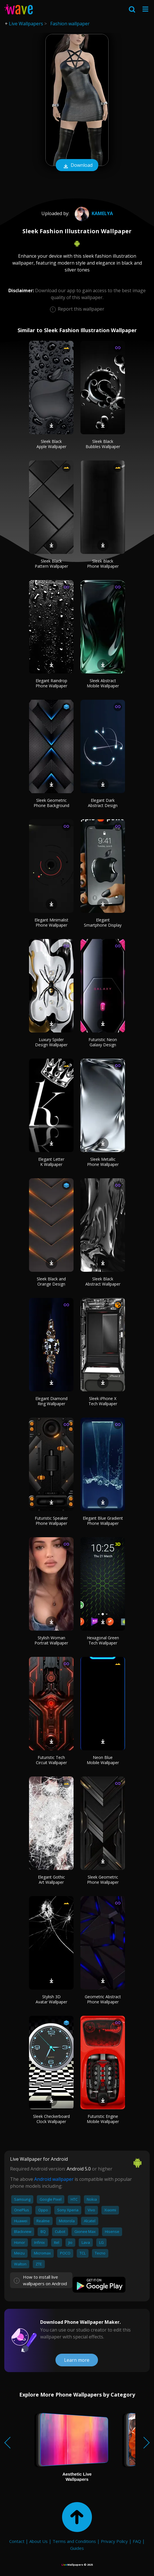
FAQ (137, 2541)
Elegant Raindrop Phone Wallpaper (51, 683)
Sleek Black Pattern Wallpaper (51, 563)
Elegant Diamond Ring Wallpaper (51, 1401)
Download (77, 165)
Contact (16, 2541)
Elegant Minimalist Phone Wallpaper (51, 922)
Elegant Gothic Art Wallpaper (51, 1879)
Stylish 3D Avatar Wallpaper (51, 1999)
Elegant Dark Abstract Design (103, 803)
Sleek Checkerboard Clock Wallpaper (51, 2119)
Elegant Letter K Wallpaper (51, 1161)
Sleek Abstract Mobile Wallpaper (103, 683)
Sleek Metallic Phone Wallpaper (103, 1161)
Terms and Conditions (74, 2541)
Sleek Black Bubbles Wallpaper (103, 444)
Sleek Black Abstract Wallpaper (102, 1281)
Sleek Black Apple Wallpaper (51, 444)
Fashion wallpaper (70, 23)
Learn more (76, 2360)
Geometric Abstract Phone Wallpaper (103, 1999)
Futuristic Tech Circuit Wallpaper (51, 1760)
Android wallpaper (54, 2179)
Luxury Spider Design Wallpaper (51, 1042)
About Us (38, 2541)
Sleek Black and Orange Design (51, 1281)
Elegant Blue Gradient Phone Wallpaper (103, 1520)
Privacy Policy (114, 2541)
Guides (77, 2548)
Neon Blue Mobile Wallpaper (103, 1760)
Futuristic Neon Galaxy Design (102, 1042)
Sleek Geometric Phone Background (51, 803)
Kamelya (93, 213)
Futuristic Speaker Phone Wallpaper (51, 1520)
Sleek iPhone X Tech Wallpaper (102, 1401)
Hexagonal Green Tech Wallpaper (103, 1640)
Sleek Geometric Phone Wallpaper (103, 1879)
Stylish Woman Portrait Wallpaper (51, 1640)
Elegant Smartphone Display (103, 922)
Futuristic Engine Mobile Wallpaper (103, 2119)
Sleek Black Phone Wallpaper (103, 563)
